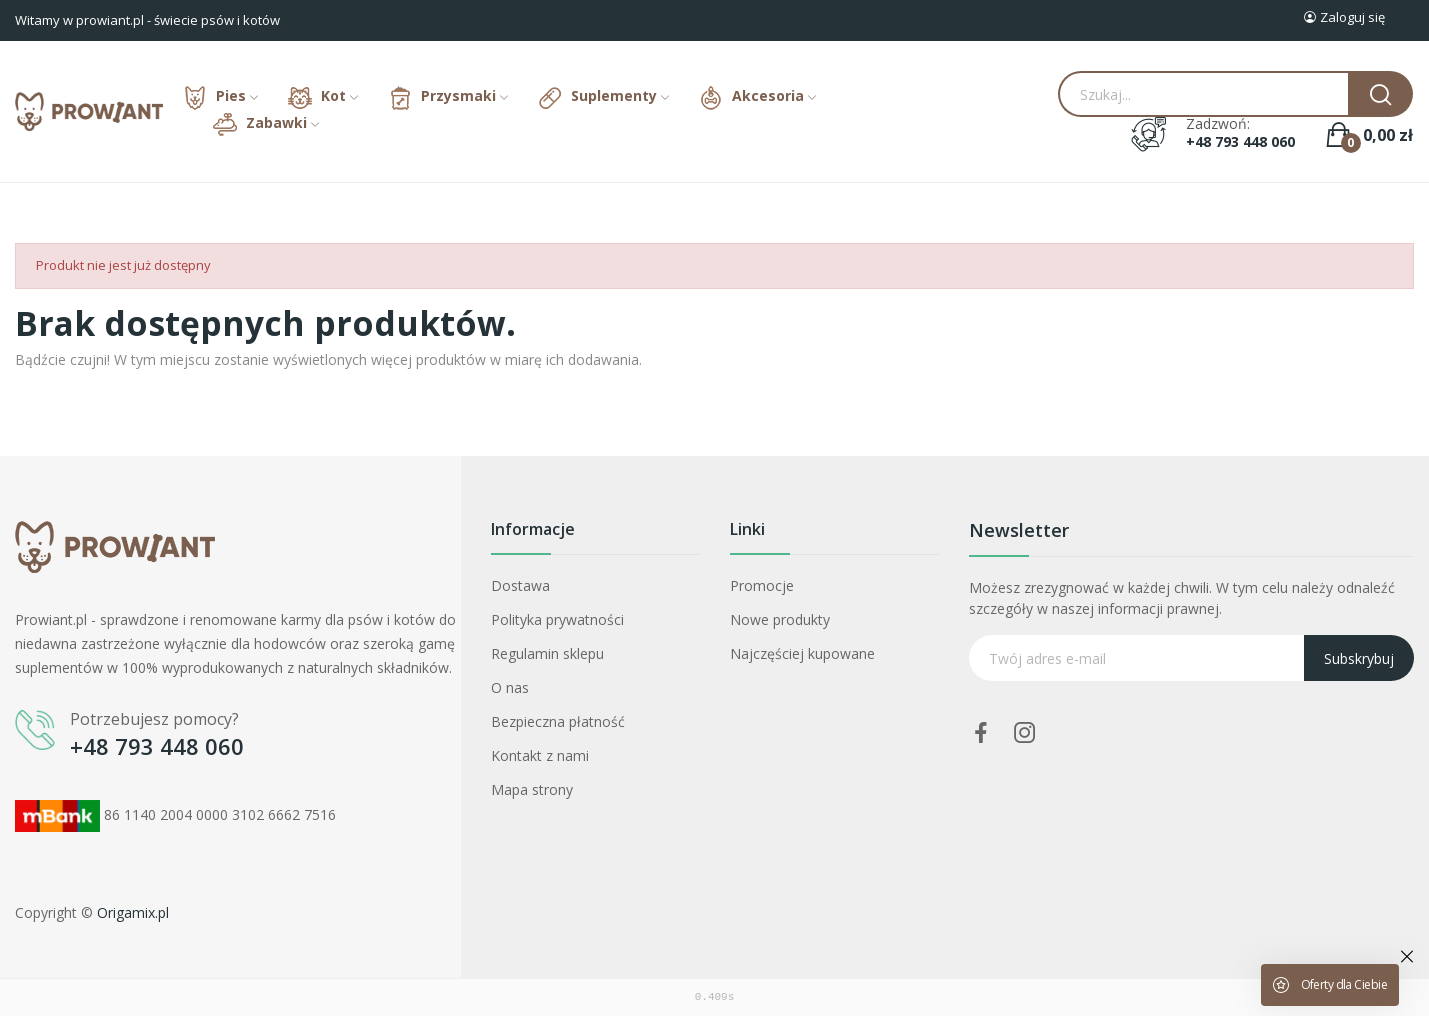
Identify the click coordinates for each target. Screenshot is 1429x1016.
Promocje (762, 585)
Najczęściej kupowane (802, 653)
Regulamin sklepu (547, 653)
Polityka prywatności (557, 619)
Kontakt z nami (540, 755)
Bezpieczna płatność (558, 721)
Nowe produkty (780, 619)
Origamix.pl (133, 912)
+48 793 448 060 (1240, 142)
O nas (510, 687)
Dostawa (520, 585)
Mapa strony (532, 789)
